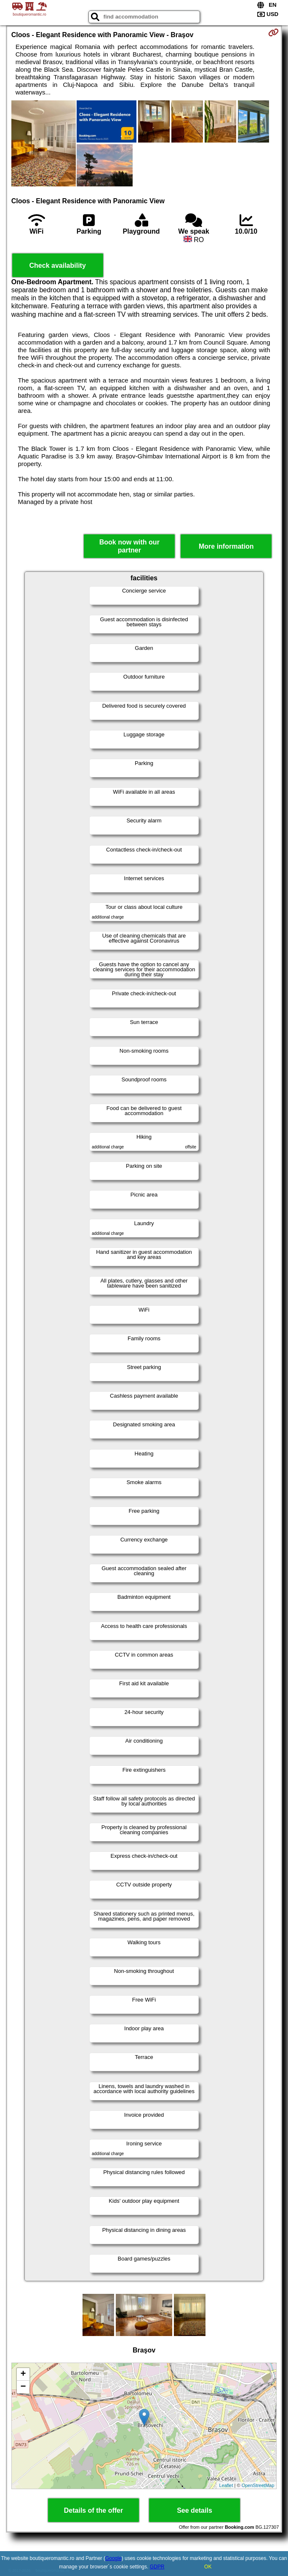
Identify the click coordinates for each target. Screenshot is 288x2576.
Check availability (57, 265)
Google (113, 2558)
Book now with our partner (129, 546)
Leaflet (226, 2485)
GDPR (157, 2567)
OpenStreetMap (258, 2485)
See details (194, 2510)
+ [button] (23, 2374)
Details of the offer (93, 2510)
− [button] (23, 2387)
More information (226, 546)
